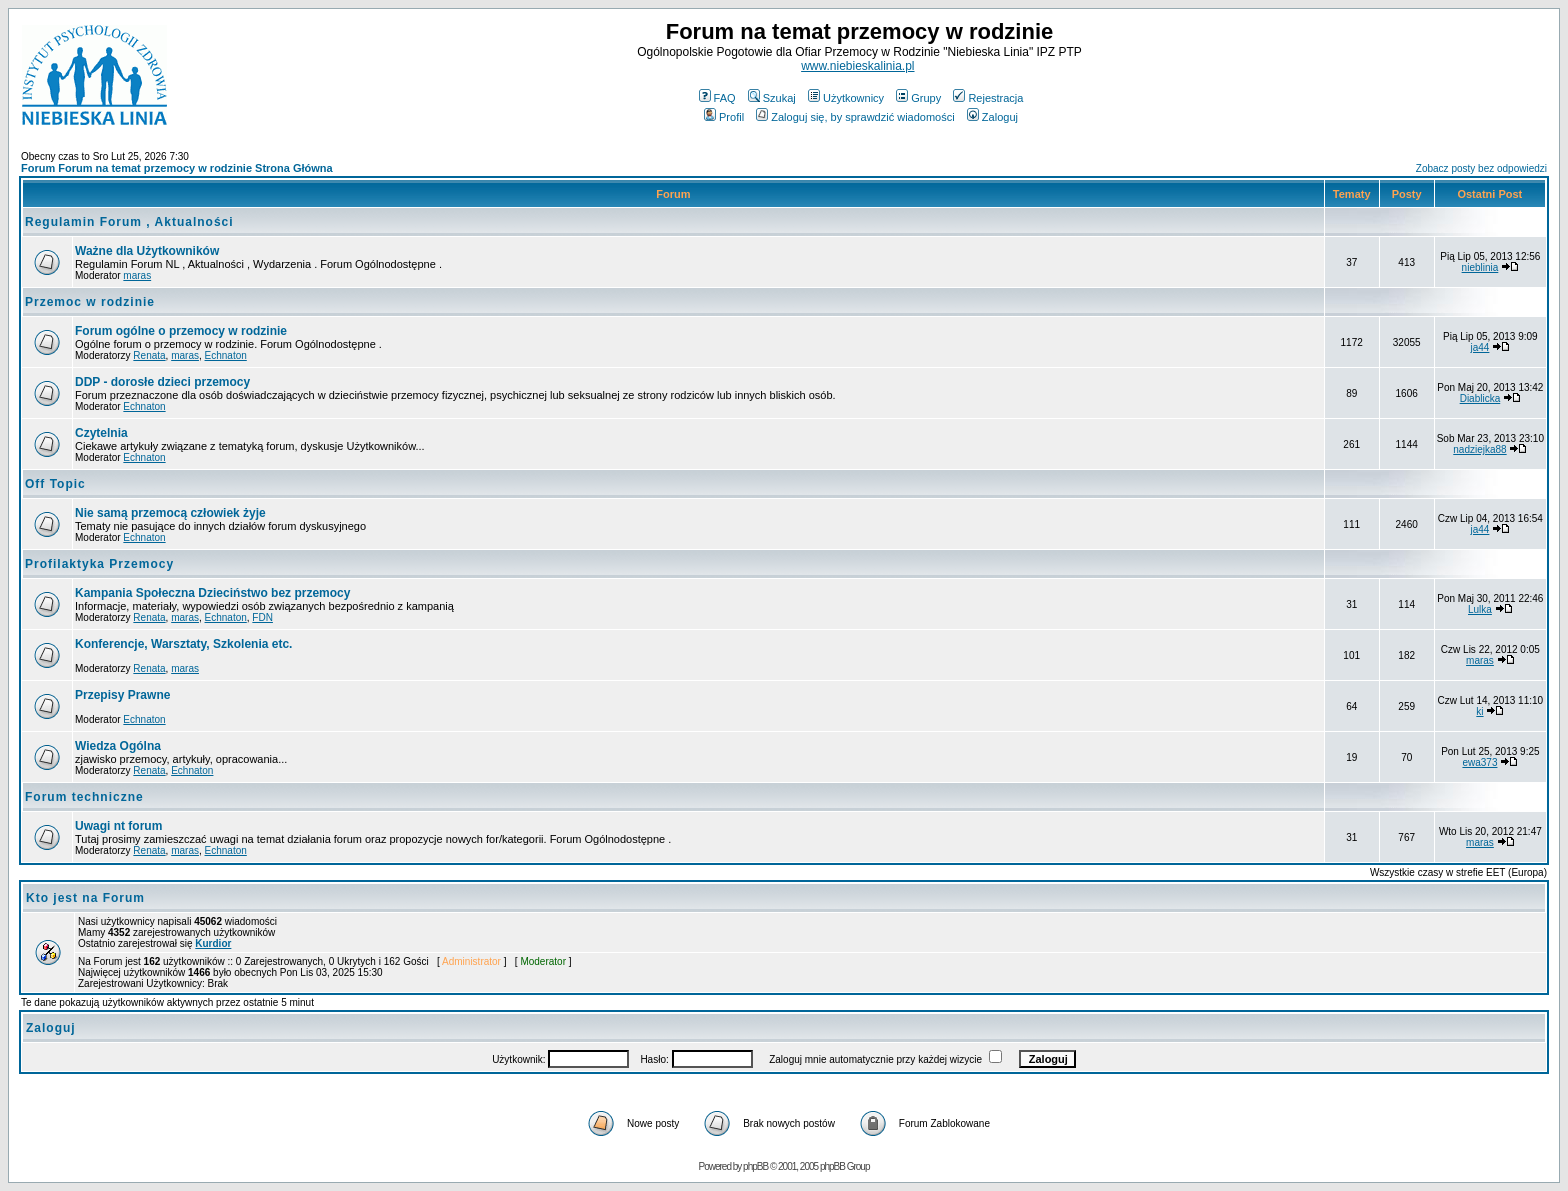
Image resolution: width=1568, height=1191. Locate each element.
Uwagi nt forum (118, 826)
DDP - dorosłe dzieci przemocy (162, 382)
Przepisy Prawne (122, 695)
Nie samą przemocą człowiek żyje (170, 513)
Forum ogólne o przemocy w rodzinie (181, 331)
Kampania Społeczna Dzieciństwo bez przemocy (212, 593)
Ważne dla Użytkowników (147, 251)
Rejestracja (988, 98)
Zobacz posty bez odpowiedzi (1481, 168)
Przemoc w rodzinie (90, 302)
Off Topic (55, 484)
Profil (724, 117)
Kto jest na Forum (85, 898)
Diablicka (1480, 398)
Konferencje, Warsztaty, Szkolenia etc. (183, 644)
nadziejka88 (1479, 449)
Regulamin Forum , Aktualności (129, 222)
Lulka (1480, 609)
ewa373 (1479, 762)
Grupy (918, 98)
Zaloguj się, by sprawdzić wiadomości (855, 117)
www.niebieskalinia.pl (857, 66)
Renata (149, 355)
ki (1479, 711)
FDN (262, 617)
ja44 (1480, 347)
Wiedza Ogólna (118, 746)
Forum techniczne (84, 797)
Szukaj (772, 98)
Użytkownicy (846, 98)
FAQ (717, 98)
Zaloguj (992, 117)
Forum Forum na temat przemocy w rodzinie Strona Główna (177, 168)
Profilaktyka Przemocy (99, 564)
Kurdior (213, 943)
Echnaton (226, 355)
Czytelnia (101, 433)
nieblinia (1480, 267)
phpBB (755, 1166)
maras (137, 275)
